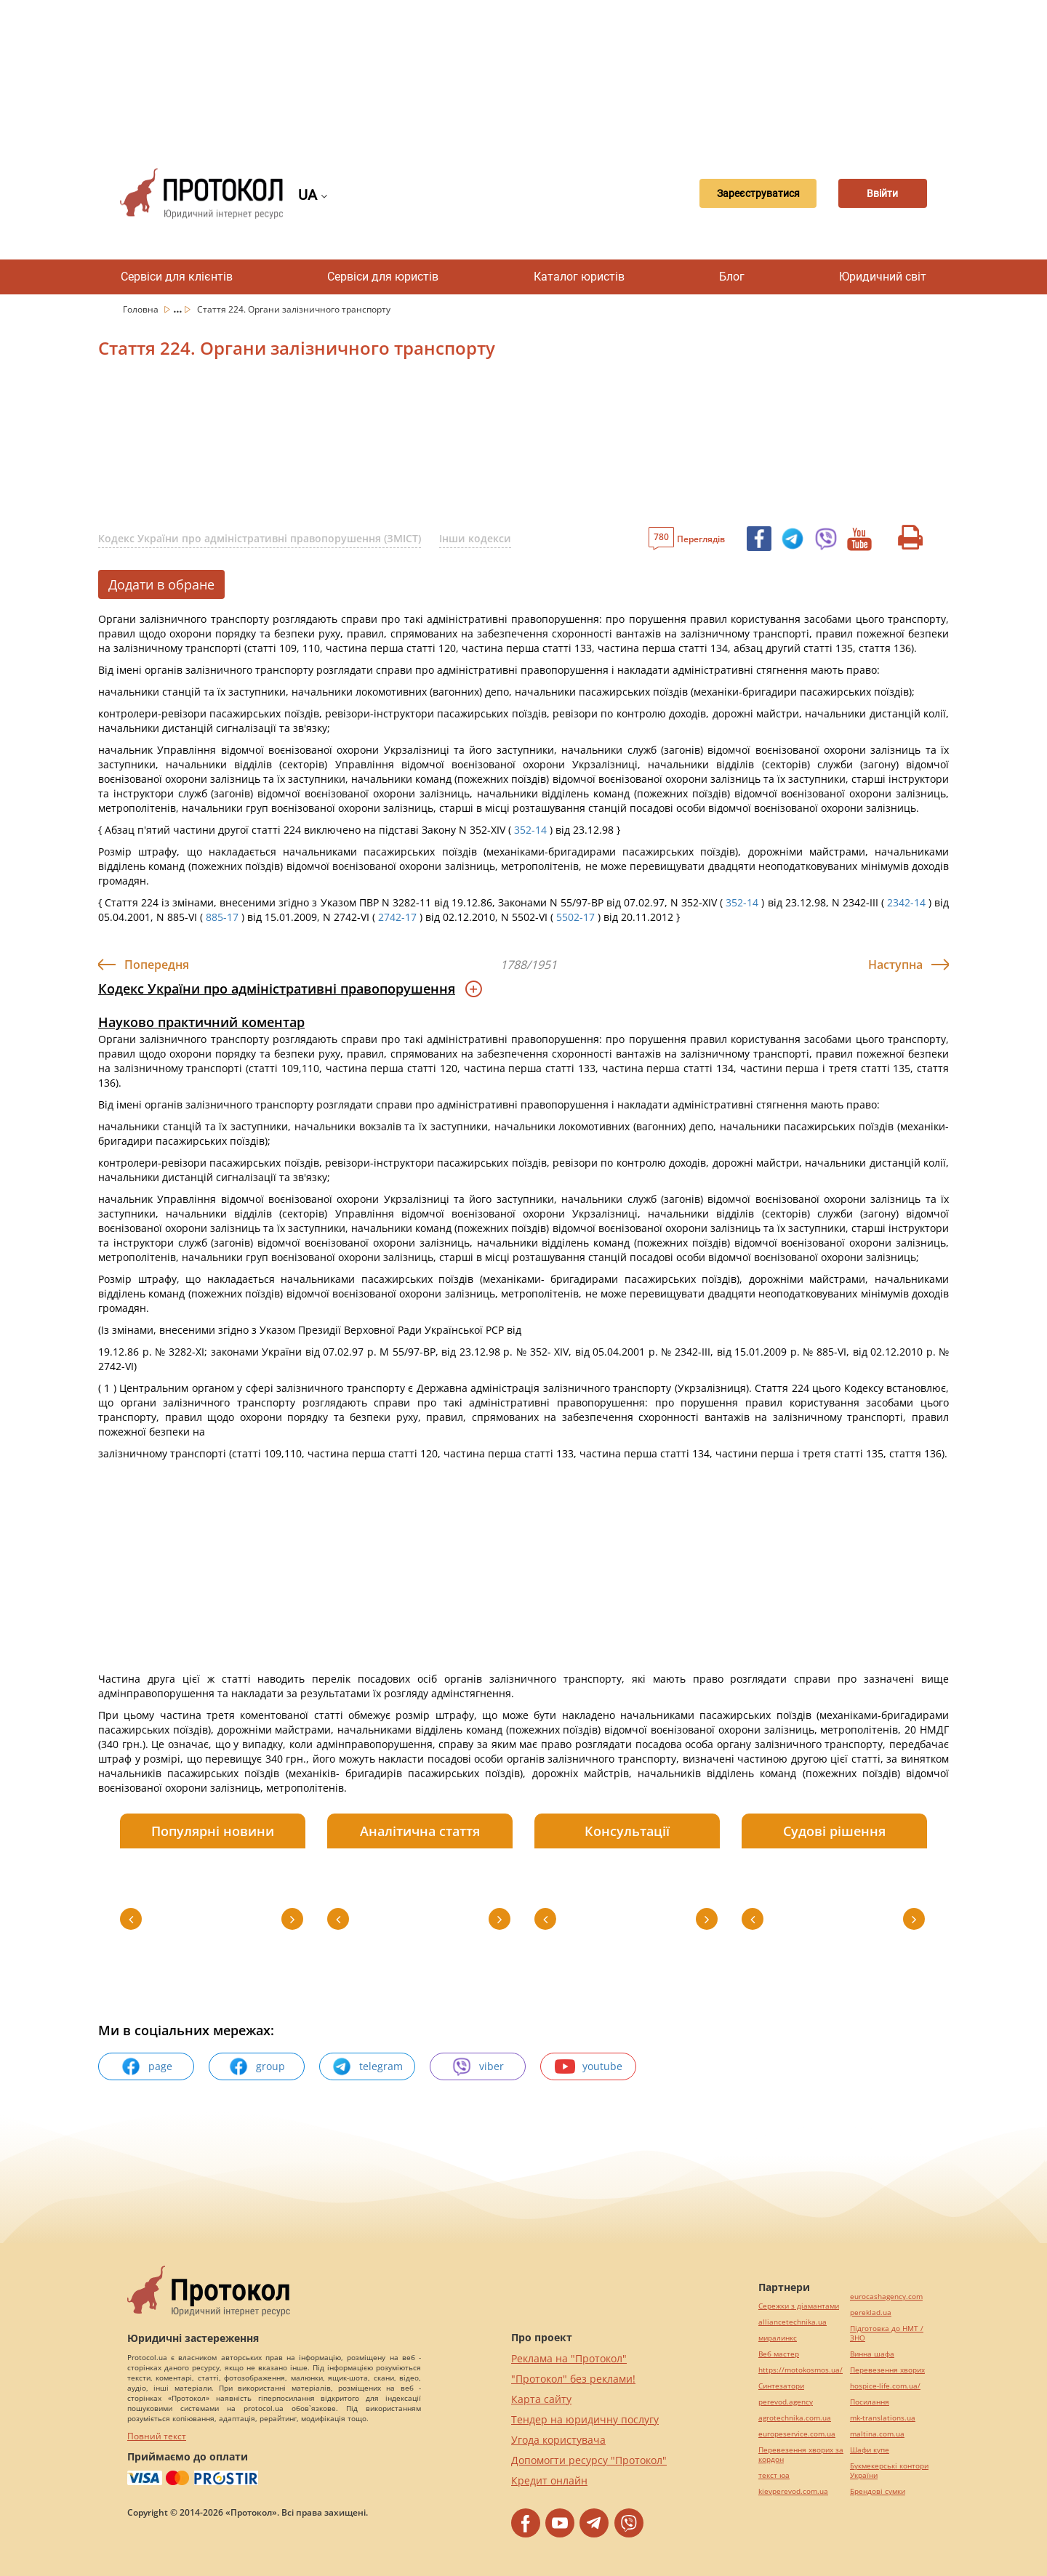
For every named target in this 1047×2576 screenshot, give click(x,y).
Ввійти (876, 193)
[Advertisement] (523, 72)
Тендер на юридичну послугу (585, 2419)
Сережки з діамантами (798, 2306)
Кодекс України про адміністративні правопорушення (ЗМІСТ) (259, 538)
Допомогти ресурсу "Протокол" (589, 2460)
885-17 (222, 917)
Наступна (895, 965)
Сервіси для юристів (382, 276)
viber (478, 2066)
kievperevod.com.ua (793, 2491)
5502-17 (575, 917)
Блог (732, 276)
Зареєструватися (738, 193)
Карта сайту (541, 2399)
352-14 (530, 830)
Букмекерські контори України (889, 2470)
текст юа (774, 2475)
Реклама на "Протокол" (569, 2358)
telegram (367, 2066)
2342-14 (906, 902)
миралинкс (777, 2338)
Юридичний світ (882, 276)
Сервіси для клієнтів (177, 276)
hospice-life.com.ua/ (885, 2386)
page (146, 2066)
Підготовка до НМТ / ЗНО (886, 2333)
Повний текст (156, 2436)
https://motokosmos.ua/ (800, 2370)
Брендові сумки (877, 2491)
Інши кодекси (475, 538)
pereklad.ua (870, 2312)
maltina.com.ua (877, 2434)
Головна (142, 309)
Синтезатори (781, 2386)
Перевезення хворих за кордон (800, 2454)
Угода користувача (558, 2440)
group (256, 2066)
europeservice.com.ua (796, 2434)
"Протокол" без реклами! (573, 2379)
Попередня (156, 965)
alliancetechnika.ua (792, 2322)
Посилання (869, 2402)
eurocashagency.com (886, 2296)
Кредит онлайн (549, 2480)
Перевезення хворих (887, 2370)
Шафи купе (869, 2450)
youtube (588, 2066)
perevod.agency (785, 2402)
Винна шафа (872, 2354)
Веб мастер (778, 2354)
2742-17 (397, 917)
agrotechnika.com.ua (794, 2418)
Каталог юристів (579, 276)
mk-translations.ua (882, 2418)
